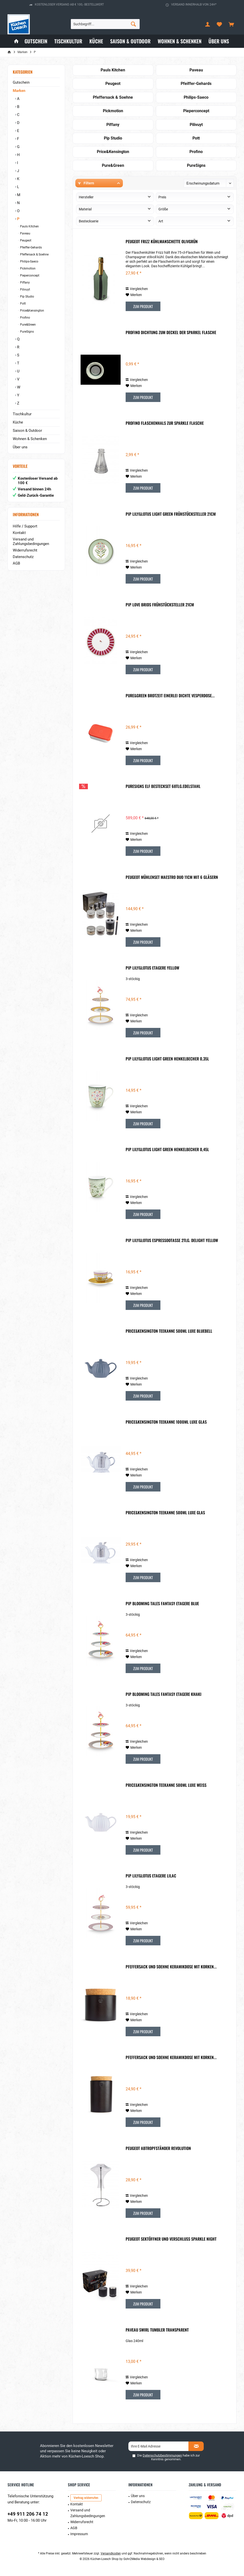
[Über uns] (218, 41)
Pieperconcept (29, 275)
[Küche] (96, 41)
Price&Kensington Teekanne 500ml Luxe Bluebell (169, 1331)
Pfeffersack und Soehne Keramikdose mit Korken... (171, 1967)
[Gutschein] (36, 41)
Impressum (79, 2534)
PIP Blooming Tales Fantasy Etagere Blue (162, 1603)
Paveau (24, 233)
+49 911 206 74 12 (28, 2514)
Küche (18, 422)
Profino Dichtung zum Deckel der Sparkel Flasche (171, 332)
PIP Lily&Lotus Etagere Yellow (152, 968)
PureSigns (26, 331)
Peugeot (25, 240)
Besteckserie (88, 221)
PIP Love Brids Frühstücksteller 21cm (160, 605)
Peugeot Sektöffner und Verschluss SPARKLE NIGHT (171, 2239)
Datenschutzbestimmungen (162, 2455)
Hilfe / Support (25, 526)
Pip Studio (26, 296)
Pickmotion (27, 268)
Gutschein (21, 82)
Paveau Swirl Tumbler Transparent (157, 2330)
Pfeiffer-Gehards (30, 247)
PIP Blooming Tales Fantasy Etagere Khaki (163, 1694)
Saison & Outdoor (27, 430)
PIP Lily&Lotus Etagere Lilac (151, 1876)
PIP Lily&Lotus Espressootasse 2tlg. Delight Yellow (172, 1240)
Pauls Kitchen (29, 226)
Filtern (86, 183)
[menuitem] (231, 24)
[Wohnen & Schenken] (179, 41)
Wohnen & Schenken (30, 439)
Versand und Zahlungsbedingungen (31, 541)
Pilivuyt (24, 289)
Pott (22, 303)
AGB (16, 563)
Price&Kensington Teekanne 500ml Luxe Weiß (166, 1785)
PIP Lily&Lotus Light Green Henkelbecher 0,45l (167, 1149)
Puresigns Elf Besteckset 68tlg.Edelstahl (163, 786)
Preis (162, 197)
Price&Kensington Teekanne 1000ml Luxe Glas (166, 1422)
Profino (24, 317)
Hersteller (86, 197)
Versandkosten (111, 2553)
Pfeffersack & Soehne (34, 254)
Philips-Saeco (28, 261)
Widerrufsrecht (25, 550)
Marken (19, 90)
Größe (163, 209)
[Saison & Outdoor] (130, 41)
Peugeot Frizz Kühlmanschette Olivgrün (162, 241)
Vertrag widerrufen (86, 2498)
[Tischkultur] (68, 41)
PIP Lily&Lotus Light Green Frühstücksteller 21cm (171, 514)
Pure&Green (27, 324)
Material (85, 209)
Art (160, 221)
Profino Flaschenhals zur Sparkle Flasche (165, 423)
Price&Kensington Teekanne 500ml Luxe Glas (165, 1513)
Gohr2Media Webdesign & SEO (143, 2559)
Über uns (20, 447)
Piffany (24, 282)
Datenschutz (23, 557)
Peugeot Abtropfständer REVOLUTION (158, 2148)
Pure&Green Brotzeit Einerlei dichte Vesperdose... (170, 696)
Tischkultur (22, 414)
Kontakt (19, 532)
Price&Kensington (31, 310)
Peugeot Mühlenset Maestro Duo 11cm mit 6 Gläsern (172, 877)
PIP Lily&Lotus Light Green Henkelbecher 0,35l (167, 1059)
